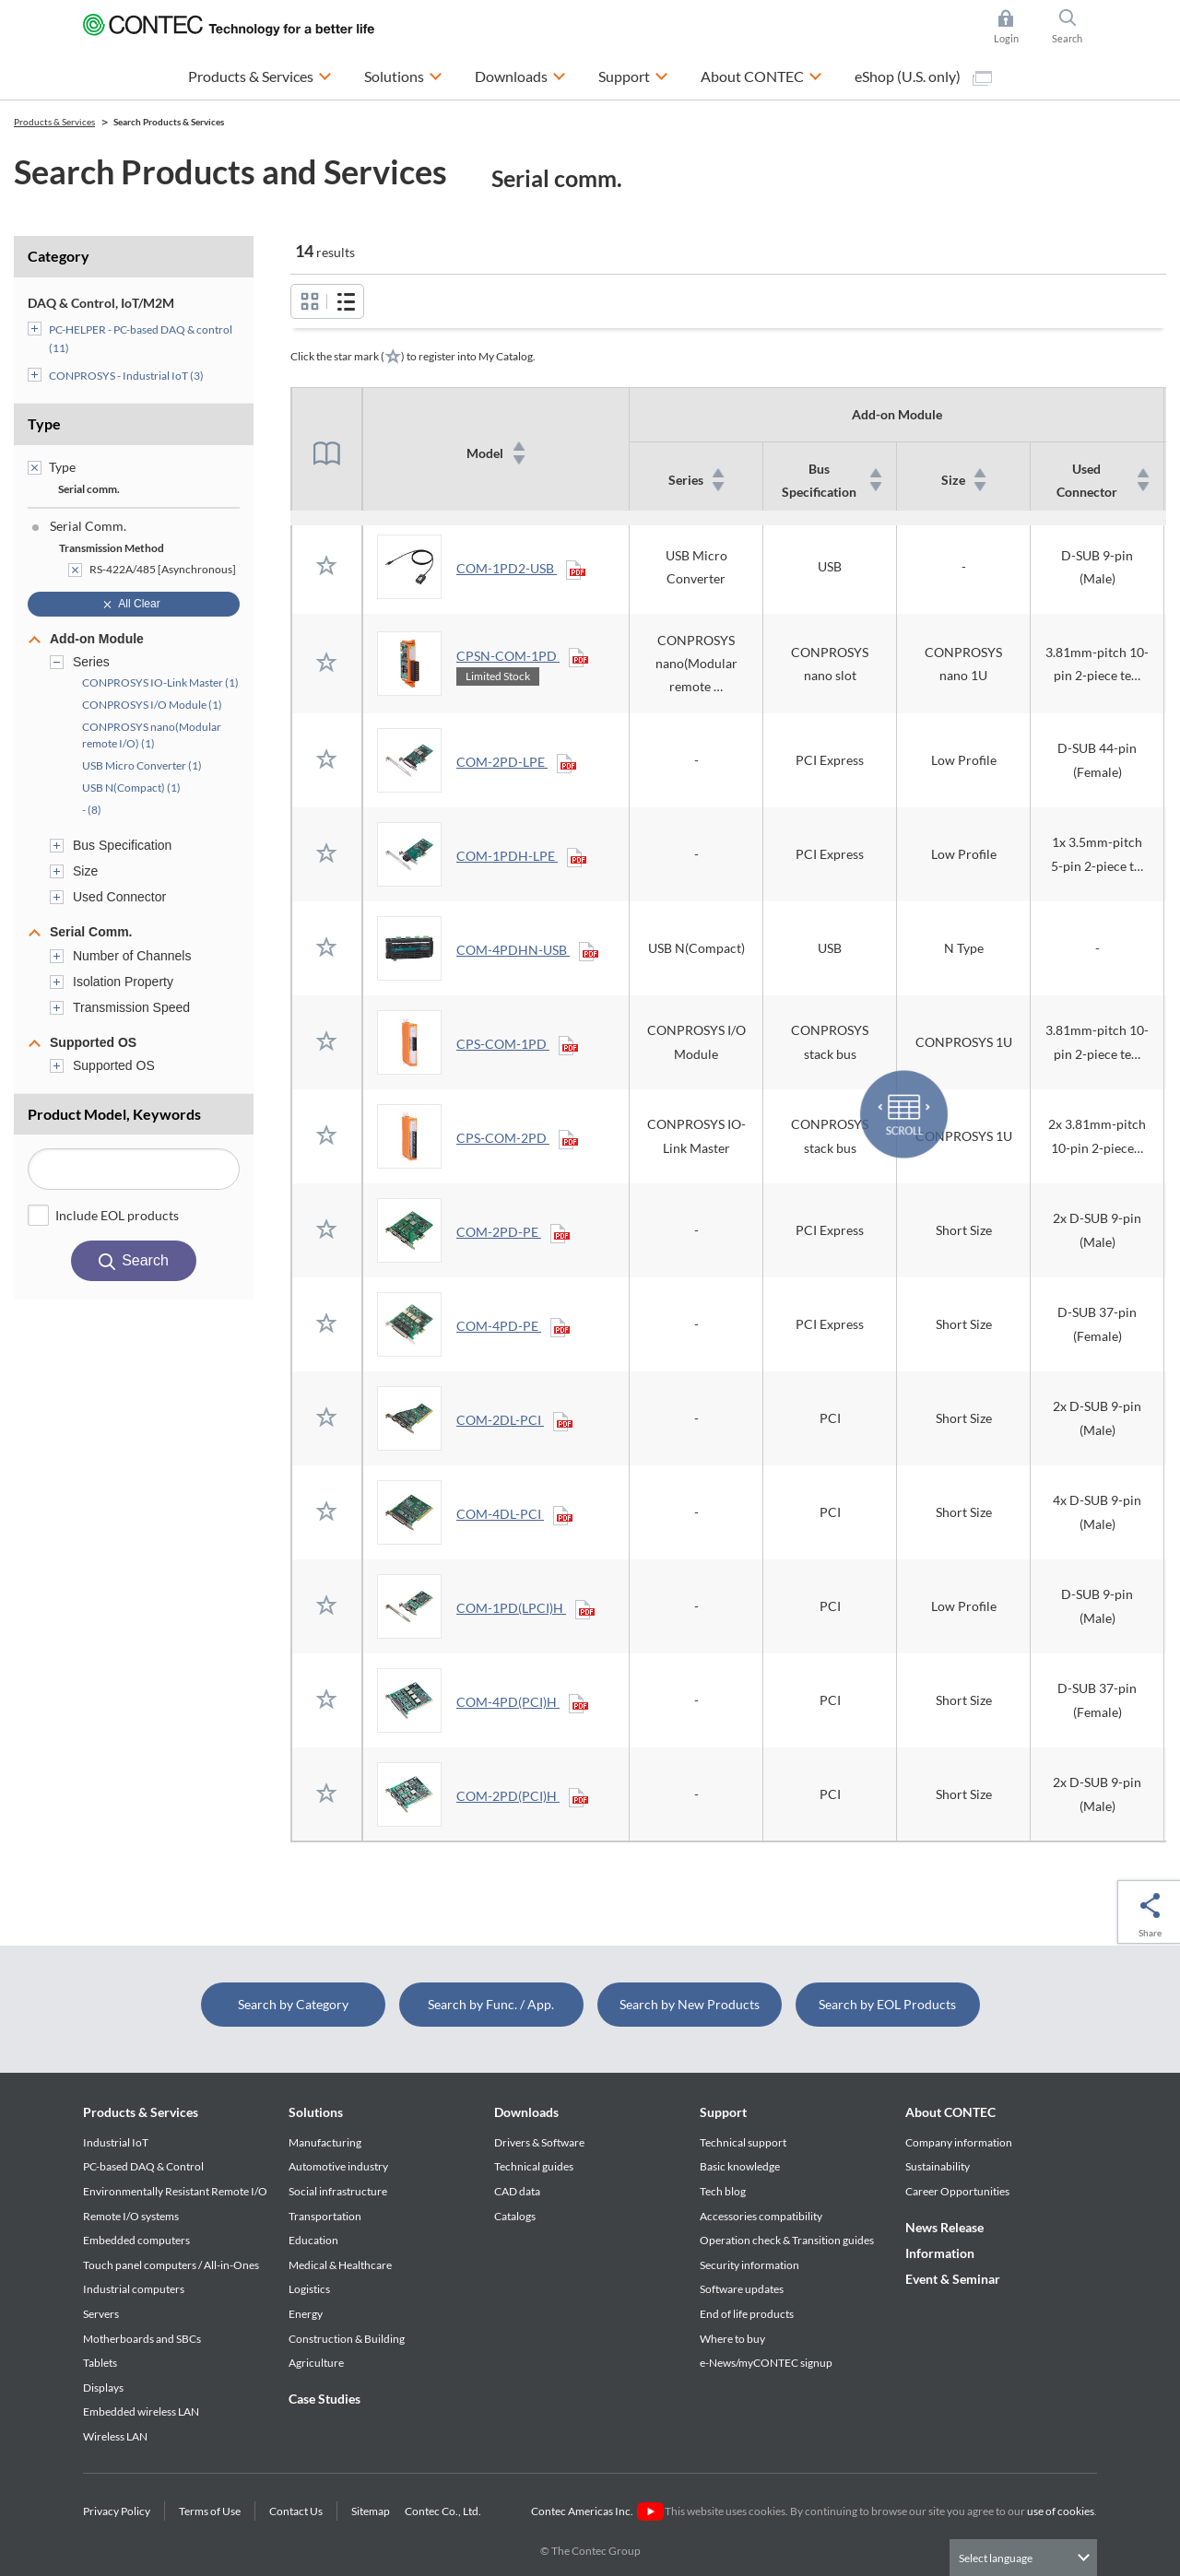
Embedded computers (136, 2240)
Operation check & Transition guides (787, 2240)
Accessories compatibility (761, 2216)
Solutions (316, 2112)
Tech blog (723, 2191)
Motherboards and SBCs (142, 2339)
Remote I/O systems (131, 2216)
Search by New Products (690, 2004)
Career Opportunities (957, 2191)
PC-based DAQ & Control (143, 2166)
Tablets (100, 2363)
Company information (958, 2142)
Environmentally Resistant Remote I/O (175, 2191)
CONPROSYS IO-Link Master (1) (160, 682)
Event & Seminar (952, 2279)
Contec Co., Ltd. (445, 2511)
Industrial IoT (115, 2142)
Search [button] (1075, 26)
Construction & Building (347, 2339)
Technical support (743, 2142)
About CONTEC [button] (761, 74)
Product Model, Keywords (114, 1114)
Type (44, 423)
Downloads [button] (520, 74)
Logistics (309, 2289)
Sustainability (937, 2166)
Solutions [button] (403, 74)
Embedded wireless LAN (141, 2411)
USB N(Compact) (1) (131, 787)
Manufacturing (325, 2142)
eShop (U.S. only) (923, 76)
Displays (103, 2387)
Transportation (325, 2216)
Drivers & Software (539, 2142)
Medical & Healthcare (340, 2265)
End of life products (747, 2314)
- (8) (91, 810)
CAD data (517, 2191)
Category (58, 256)
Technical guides (533, 2166)
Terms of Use (210, 2511)
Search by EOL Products (887, 2004)
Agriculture (316, 2363)
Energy (306, 2314)
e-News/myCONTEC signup (766, 2363)
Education (313, 2240)
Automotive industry (338, 2166)
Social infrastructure (338, 2191)
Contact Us (296, 2511)
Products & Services (140, 2112)
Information (939, 2253)
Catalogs (515, 2216)
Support (723, 2112)
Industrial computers (133, 2289)
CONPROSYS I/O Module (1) (152, 705)
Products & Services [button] (260, 74)
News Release (944, 2227)
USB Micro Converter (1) (142, 765)
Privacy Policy (116, 2511)
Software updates (742, 2289)
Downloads (526, 2112)
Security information (749, 2265)
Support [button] (633, 74)
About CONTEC (950, 2112)
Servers (101, 2314)
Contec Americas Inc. (597, 2511)
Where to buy (732, 2339)
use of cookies (1060, 2511)
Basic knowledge (740, 2166)
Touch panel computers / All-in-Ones (171, 2265)
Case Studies (324, 2398)
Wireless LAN (115, 2436)
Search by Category (293, 2004)
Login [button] (1015, 26)
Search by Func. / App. (491, 2004)
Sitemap (370, 2511)
